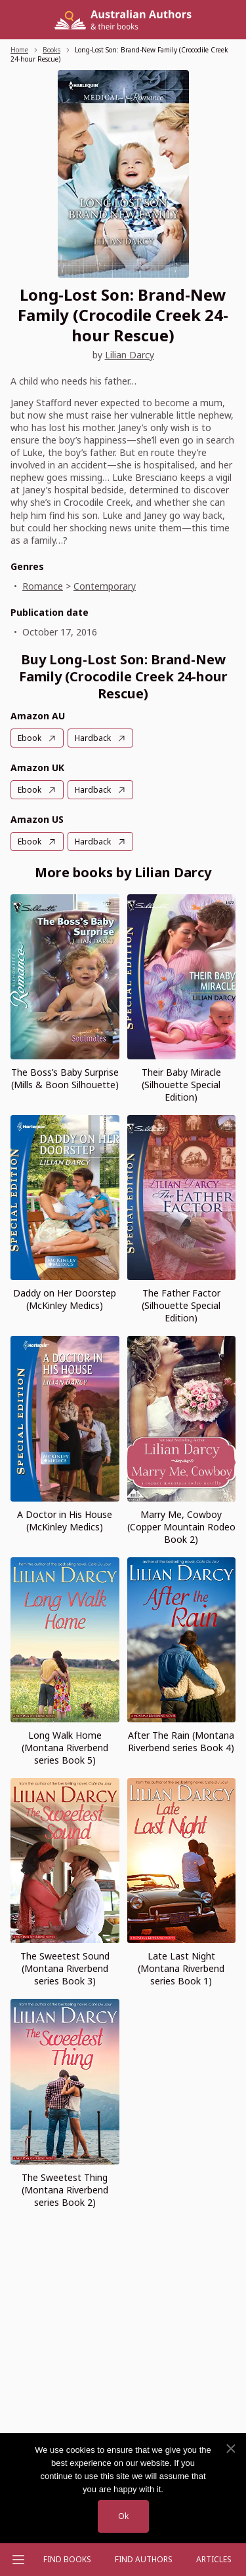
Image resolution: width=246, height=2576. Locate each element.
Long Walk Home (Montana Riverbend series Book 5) (65, 1747)
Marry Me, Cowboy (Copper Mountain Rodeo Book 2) (181, 1526)
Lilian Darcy (129, 355)
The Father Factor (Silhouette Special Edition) (181, 1305)
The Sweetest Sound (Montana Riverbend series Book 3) (65, 1968)
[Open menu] (18, 2559)
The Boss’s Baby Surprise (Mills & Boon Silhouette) (65, 1078)
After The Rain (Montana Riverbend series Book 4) (181, 1741)
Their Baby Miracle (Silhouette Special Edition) (181, 1084)
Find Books (67, 2559)
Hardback (93, 738)
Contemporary (104, 586)
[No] (230, 2449)
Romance (42, 586)
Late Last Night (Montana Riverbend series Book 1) (181, 1968)
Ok (123, 2516)
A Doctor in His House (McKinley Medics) (64, 1520)
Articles (214, 2559)
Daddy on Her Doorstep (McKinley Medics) (64, 1299)
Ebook (29, 738)
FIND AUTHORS (144, 2559)
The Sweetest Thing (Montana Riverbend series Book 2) (65, 2189)
